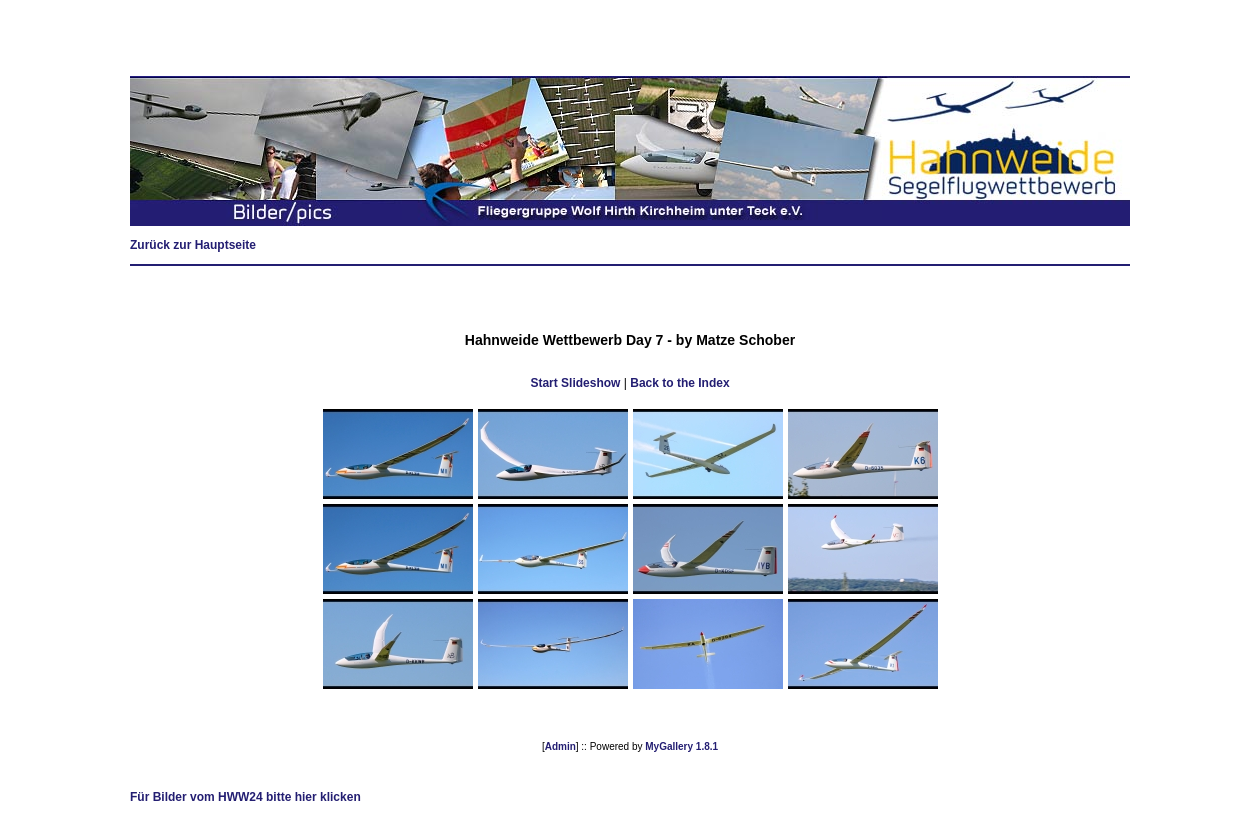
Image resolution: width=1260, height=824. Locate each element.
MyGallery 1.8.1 (681, 746)
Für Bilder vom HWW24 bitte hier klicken (245, 797)
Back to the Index (679, 383)
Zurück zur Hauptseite (193, 245)
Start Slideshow (575, 383)
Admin (560, 746)
